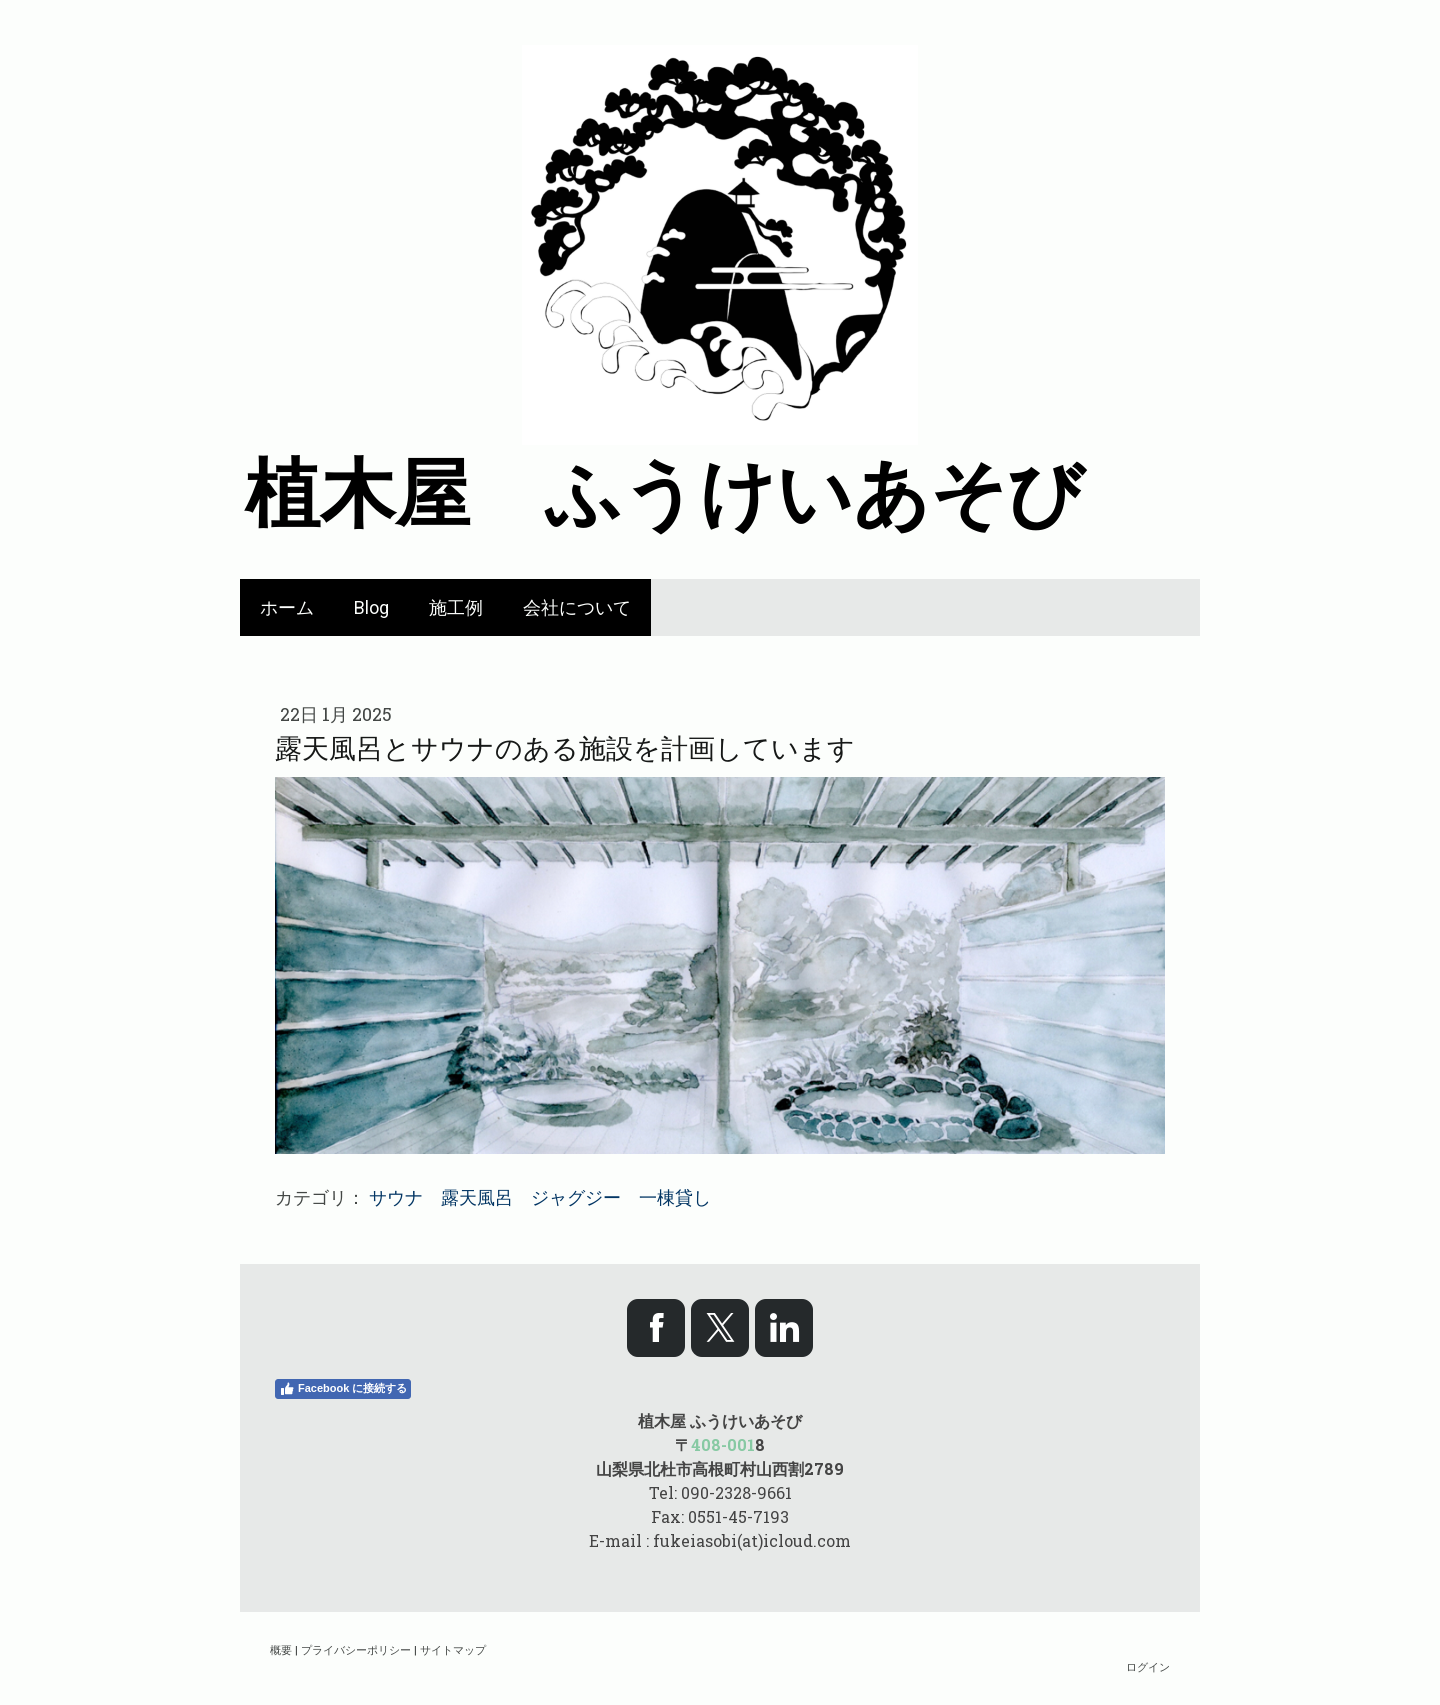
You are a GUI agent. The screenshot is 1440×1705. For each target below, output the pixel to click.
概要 (281, 1649)
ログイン (1148, 1666)
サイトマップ (453, 1649)
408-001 (723, 1444)
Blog (371, 607)
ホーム (287, 607)
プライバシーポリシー (356, 1649)
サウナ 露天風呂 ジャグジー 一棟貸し (540, 1197)
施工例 (456, 607)
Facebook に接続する (343, 1389)
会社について (577, 607)
